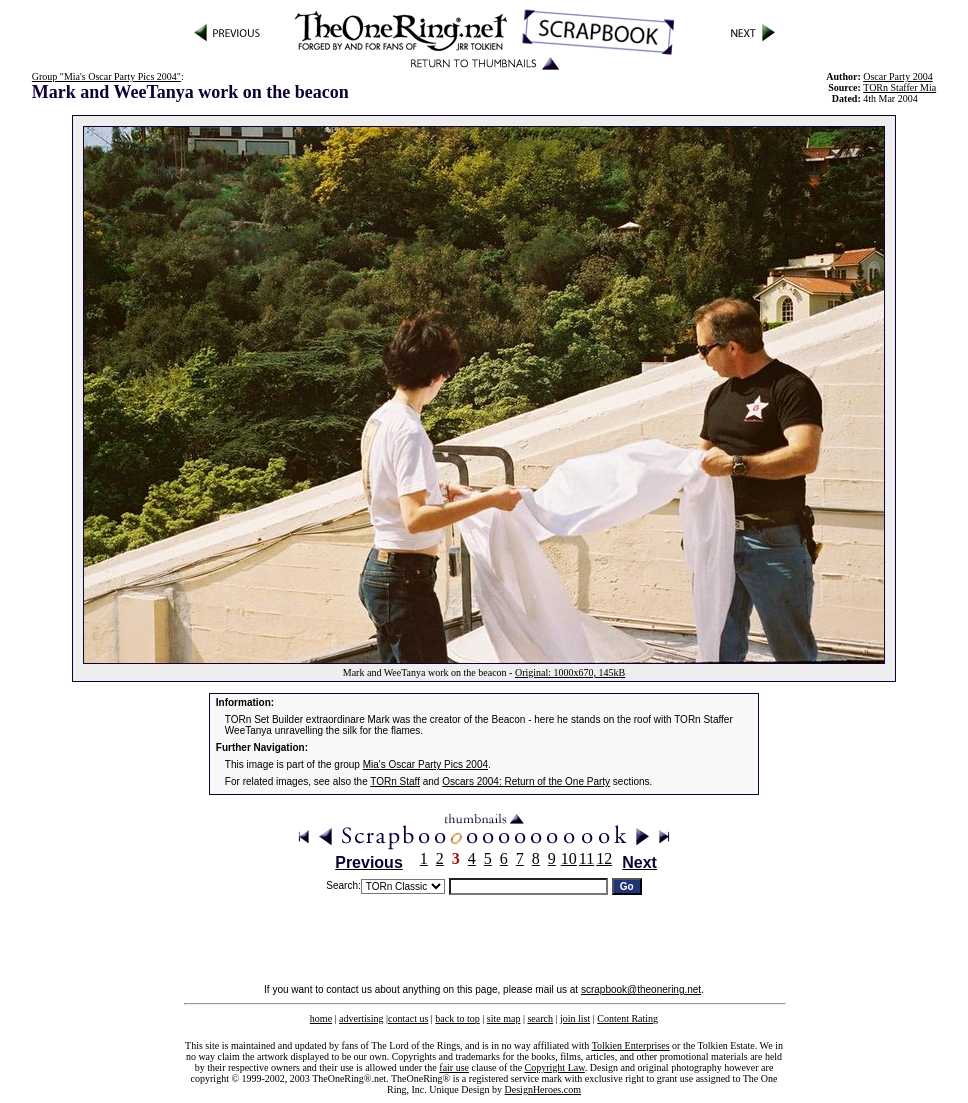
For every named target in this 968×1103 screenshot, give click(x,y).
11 (586, 858)
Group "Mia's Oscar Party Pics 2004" (106, 76)
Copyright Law (555, 1067)
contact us (408, 1018)
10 (569, 858)
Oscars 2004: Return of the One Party (526, 781)
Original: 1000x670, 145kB (570, 672)
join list (575, 1018)
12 (604, 858)
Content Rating (627, 1018)
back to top (457, 1018)
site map (504, 1018)
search (540, 1018)
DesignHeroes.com (543, 1089)
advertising (361, 1018)
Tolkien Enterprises (631, 1045)
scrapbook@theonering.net (641, 989)
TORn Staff (395, 781)
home (321, 1018)
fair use (454, 1067)
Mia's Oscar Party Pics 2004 (425, 764)
